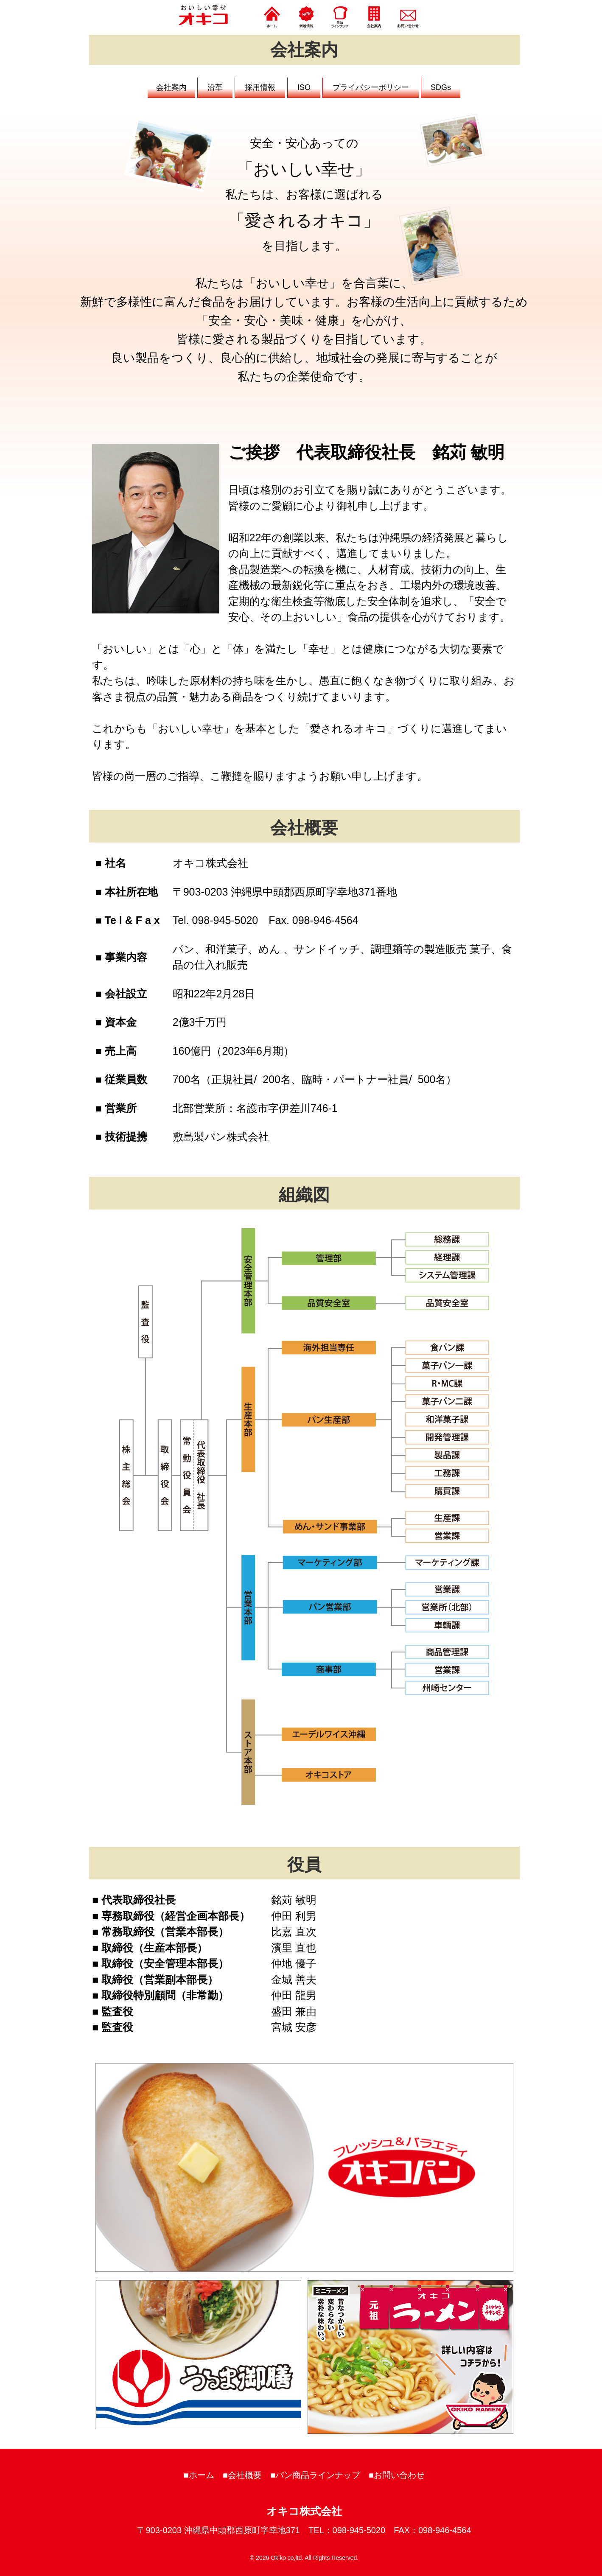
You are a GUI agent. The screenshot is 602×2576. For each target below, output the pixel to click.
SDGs (441, 87)
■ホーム (199, 2475)
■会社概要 (242, 2475)
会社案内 (171, 87)
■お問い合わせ (397, 2475)
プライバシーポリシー (371, 87)
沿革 (215, 87)
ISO (304, 87)
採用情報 (260, 87)
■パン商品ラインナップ (315, 2475)
